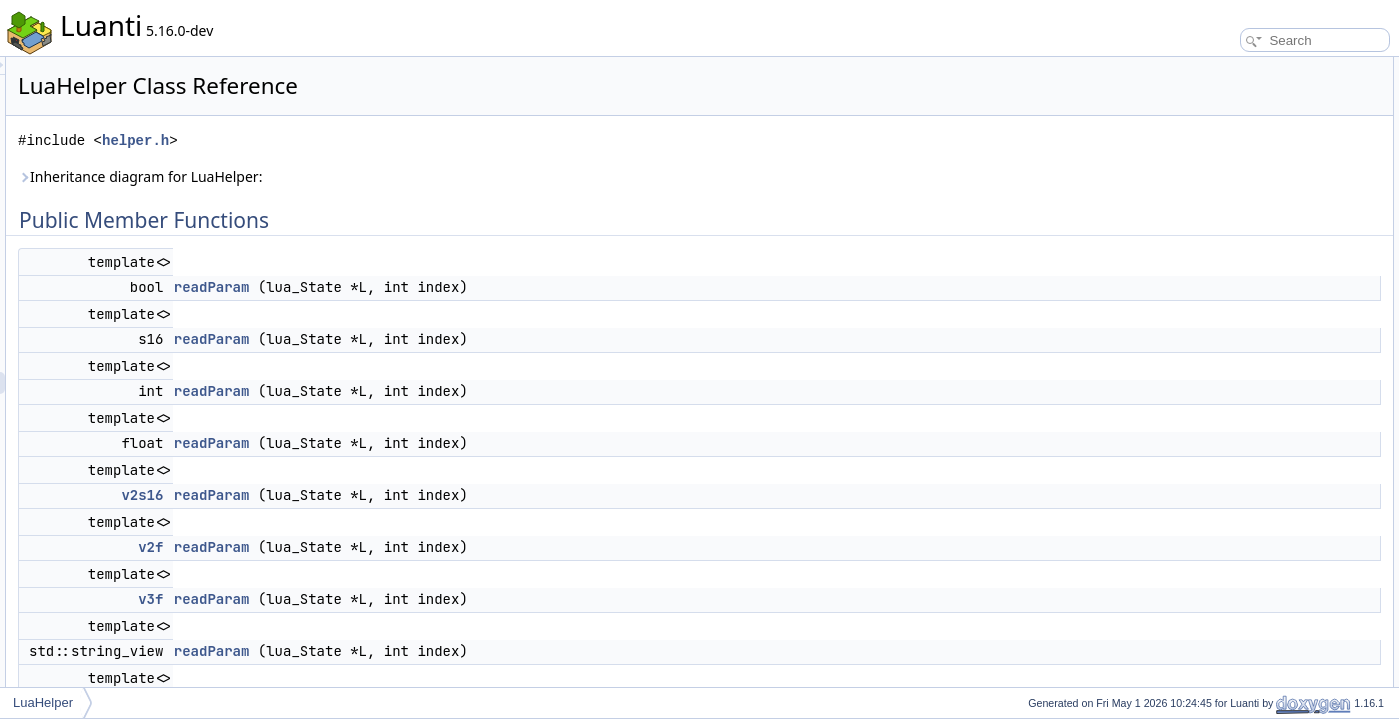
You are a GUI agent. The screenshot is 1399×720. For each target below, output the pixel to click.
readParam (462, 287)
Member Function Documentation (1264, 376)
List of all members (1226, 662)
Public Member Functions (1243, 68)
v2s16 (392, 495)
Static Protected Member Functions (1269, 310)
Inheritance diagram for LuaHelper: (390, 176)
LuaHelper (43, 702)
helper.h (385, 140)
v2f (400, 547)
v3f (400, 599)
